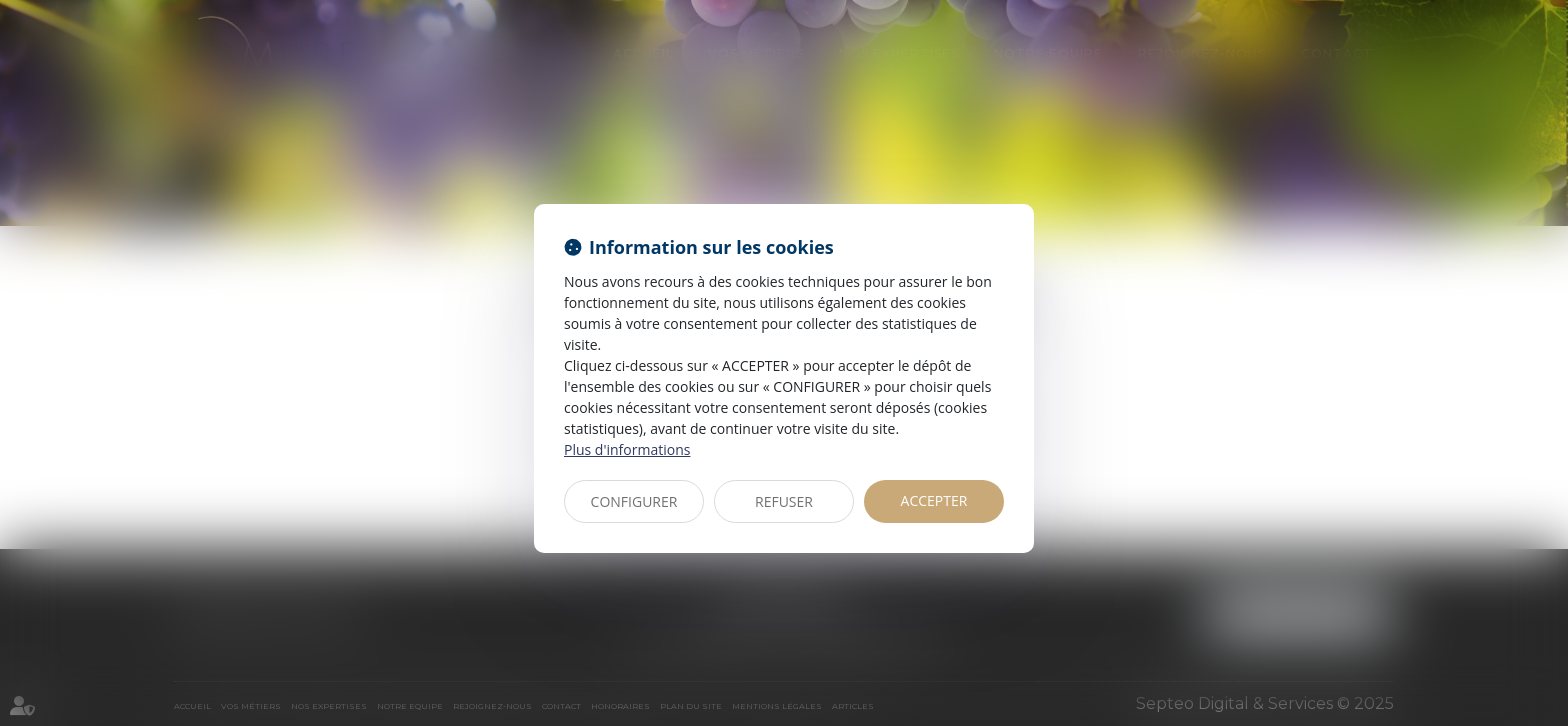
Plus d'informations (627, 449)
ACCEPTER (934, 500)
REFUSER (784, 501)
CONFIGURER (634, 501)
